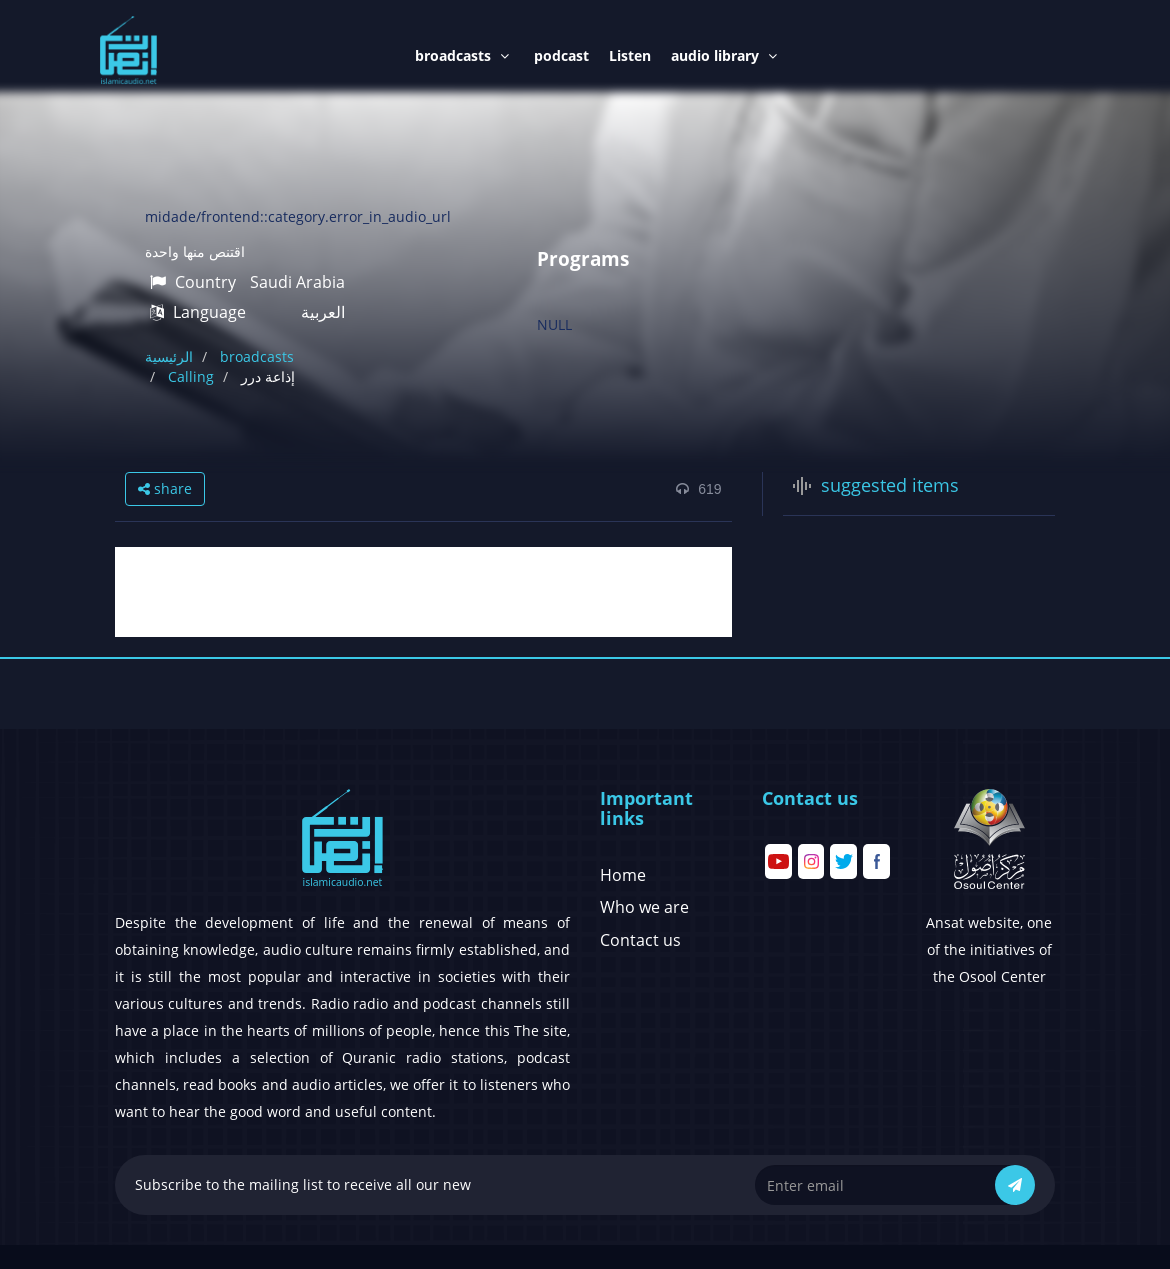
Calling (191, 376)
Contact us (640, 940)
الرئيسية (169, 356)
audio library (724, 55)
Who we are (644, 907)
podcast (561, 55)
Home (623, 875)
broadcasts (462, 55)
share (165, 488)
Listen (630, 55)
